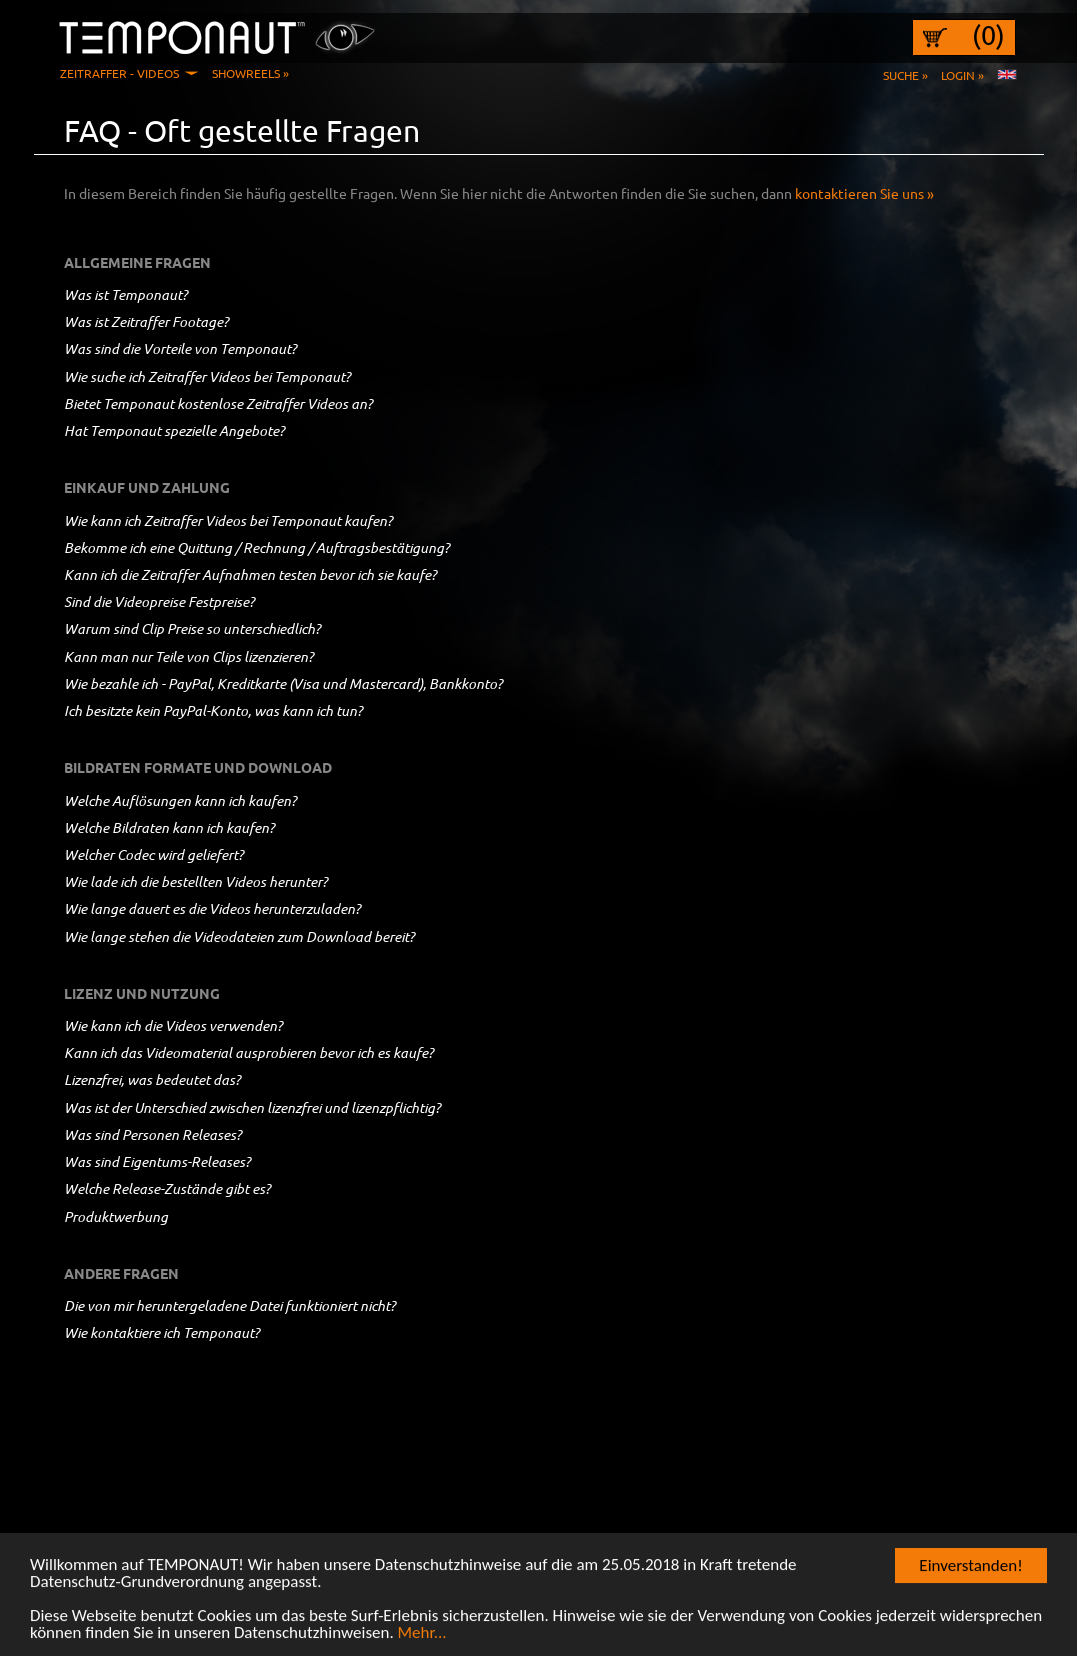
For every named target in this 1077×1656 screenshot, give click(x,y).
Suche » (905, 75)
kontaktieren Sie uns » (864, 193)
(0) (988, 35)
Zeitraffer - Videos (119, 73)
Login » (962, 75)
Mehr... (422, 1636)
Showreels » (250, 73)
